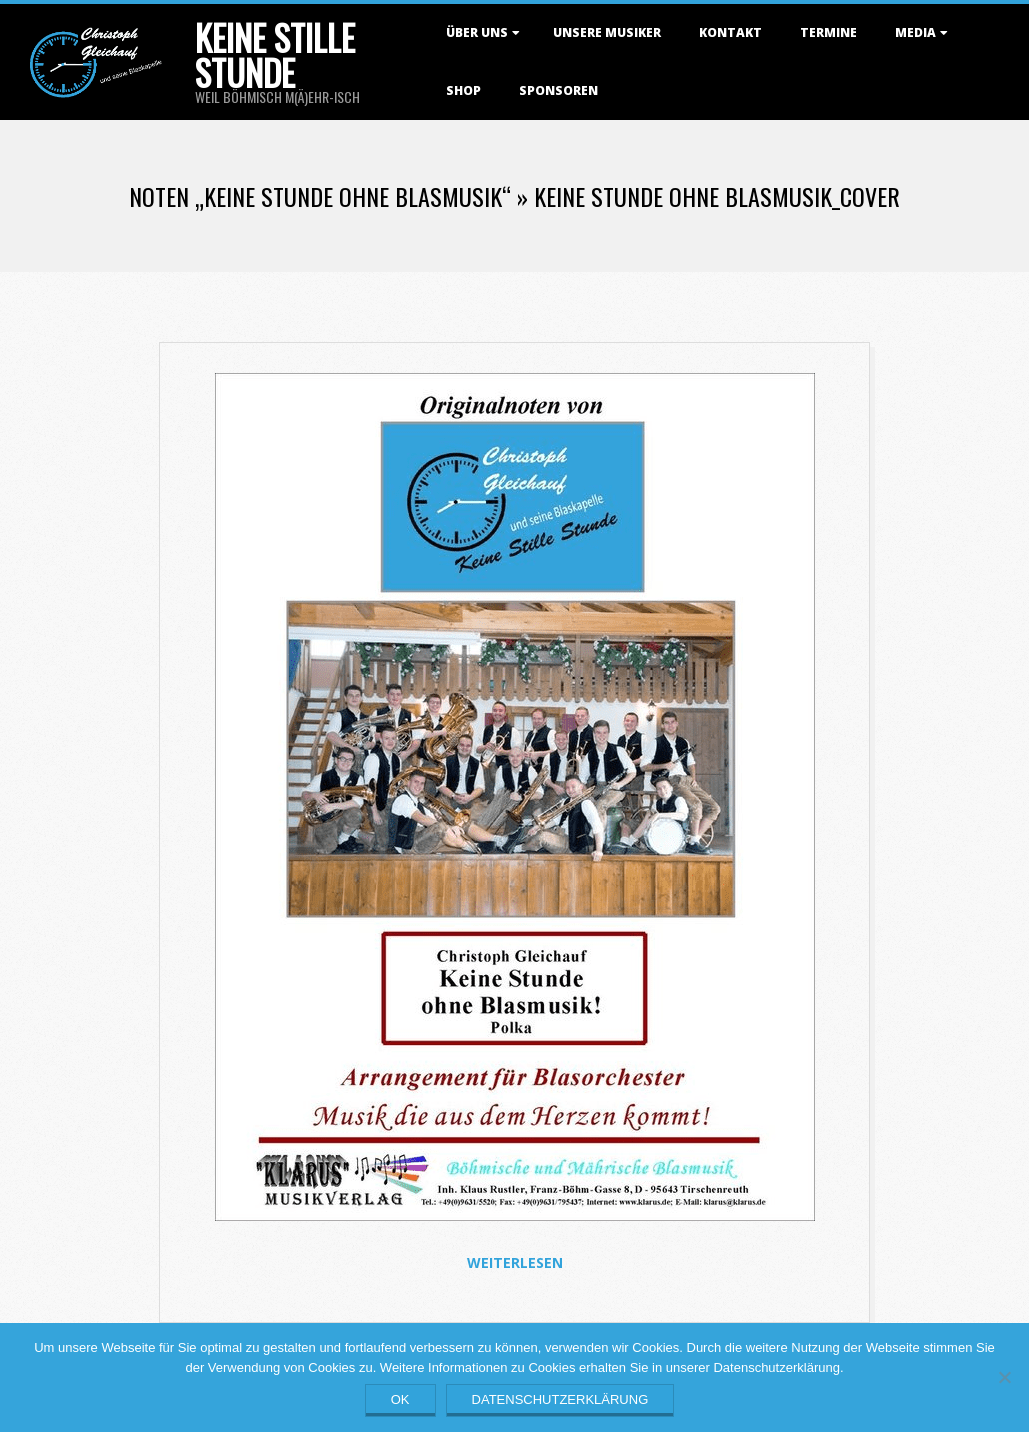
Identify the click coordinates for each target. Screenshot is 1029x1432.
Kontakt (730, 32)
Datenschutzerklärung (560, 1399)
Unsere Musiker (607, 32)
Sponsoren (558, 90)
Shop (463, 90)
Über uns (477, 32)
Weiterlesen (515, 1262)
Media (915, 32)
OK (400, 1399)
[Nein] (1004, 1377)
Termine (828, 32)
